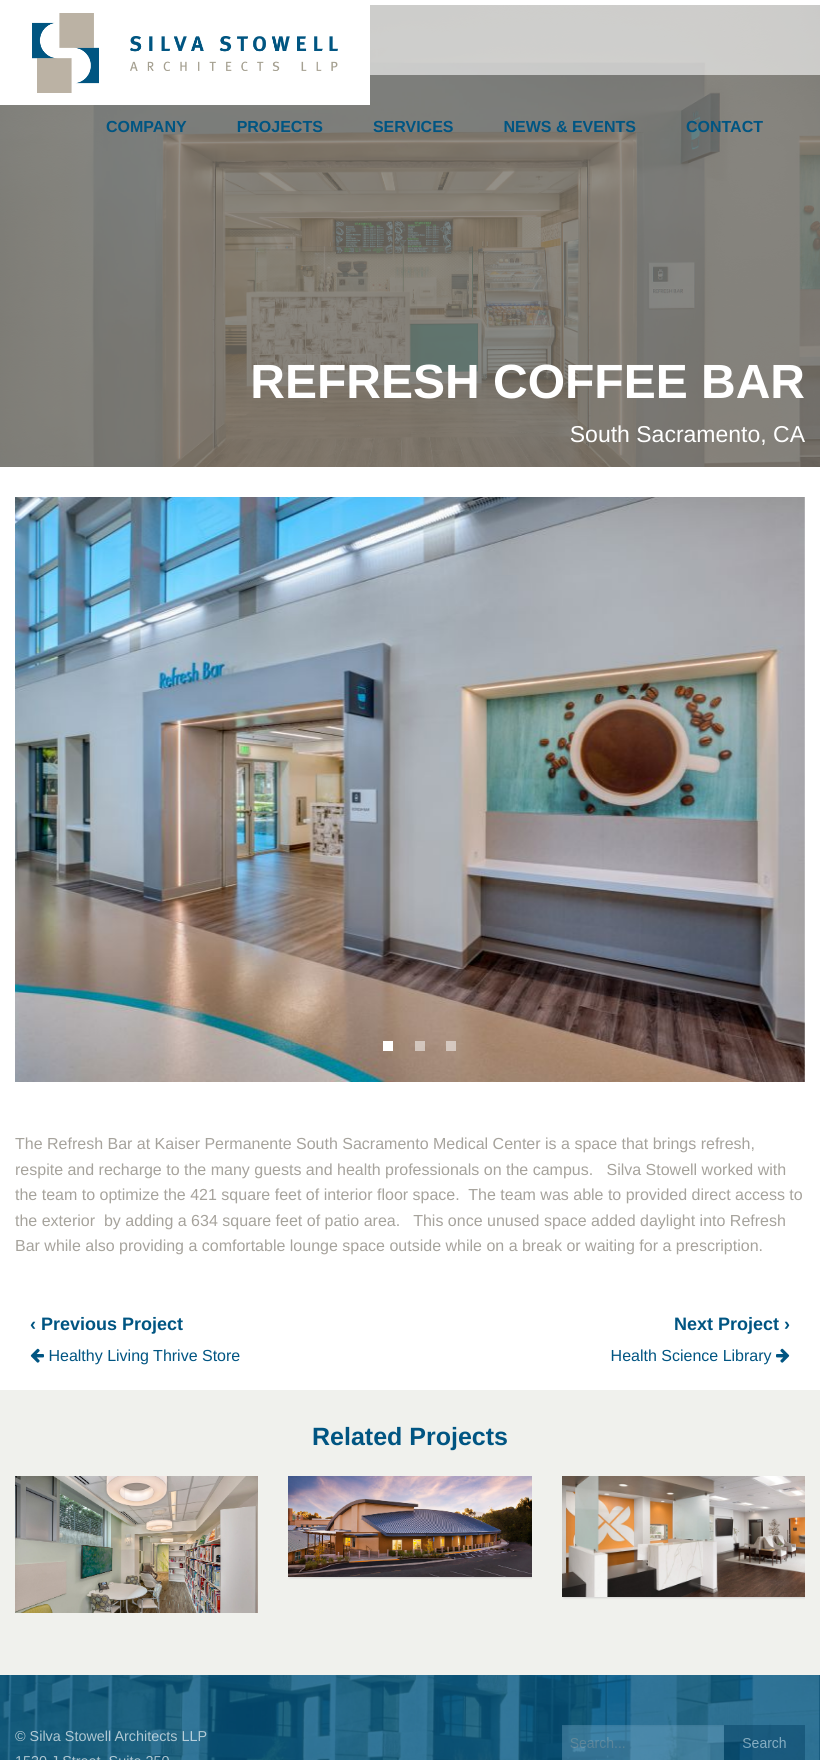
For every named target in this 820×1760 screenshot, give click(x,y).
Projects (280, 127)
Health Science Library (700, 1356)
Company (146, 127)
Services (413, 127)
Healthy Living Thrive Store (135, 1356)
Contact (724, 127)
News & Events (570, 127)
